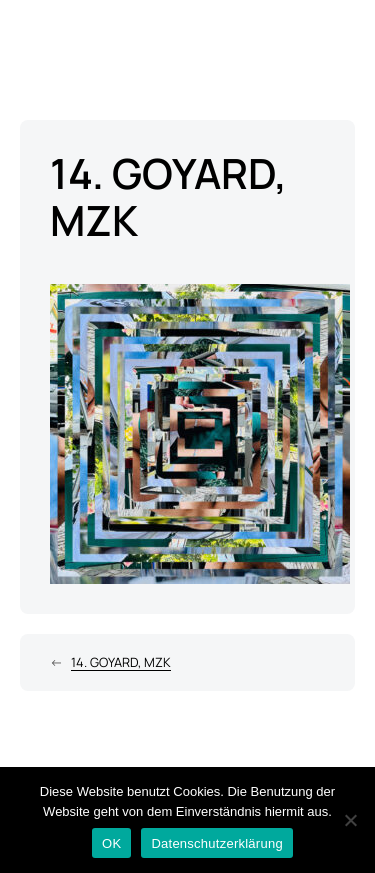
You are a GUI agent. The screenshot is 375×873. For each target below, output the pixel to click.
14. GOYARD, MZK (121, 662)
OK (111, 843)
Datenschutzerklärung (216, 843)
